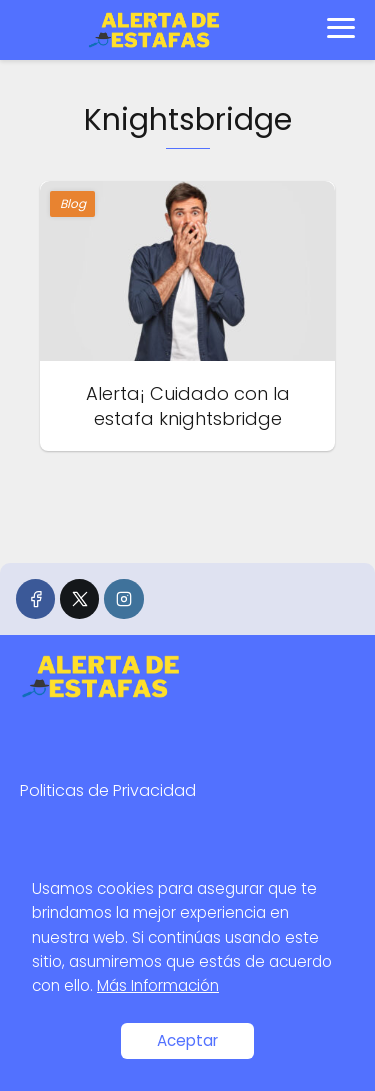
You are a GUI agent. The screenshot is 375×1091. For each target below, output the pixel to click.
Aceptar (187, 1040)
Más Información (158, 985)
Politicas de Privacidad (108, 790)
